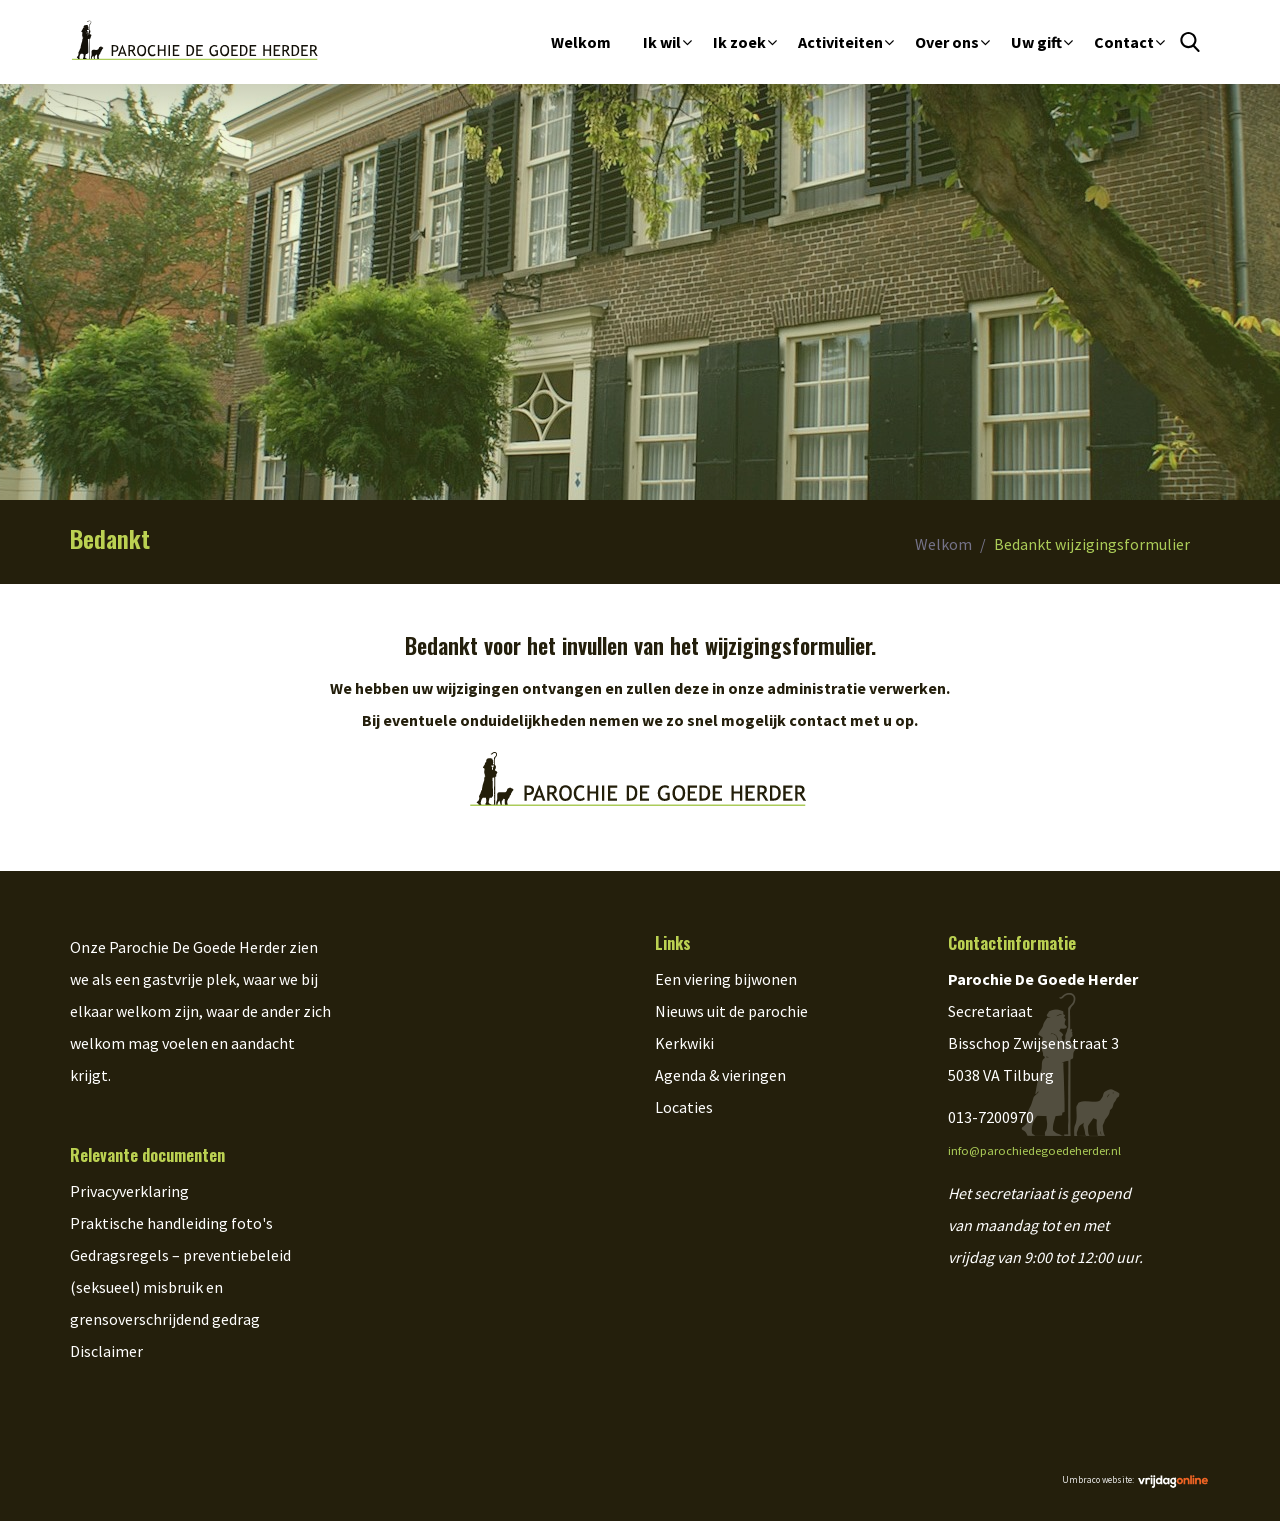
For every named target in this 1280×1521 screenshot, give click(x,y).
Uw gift (1036, 42)
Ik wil (662, 42)
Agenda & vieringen (720, 1075)
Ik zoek (739, 42)
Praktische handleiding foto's (171, 1223)
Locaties (684, 1107)
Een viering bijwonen (726, 979)
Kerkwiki (684, 1043)
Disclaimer (106, 1351)
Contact (1124, 42)
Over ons (947, 42)
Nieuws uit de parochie (731, 1011)
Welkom (581, 42)
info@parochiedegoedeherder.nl (1034, 1150)
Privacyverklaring (129, 1191)
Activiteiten (840, 42)
